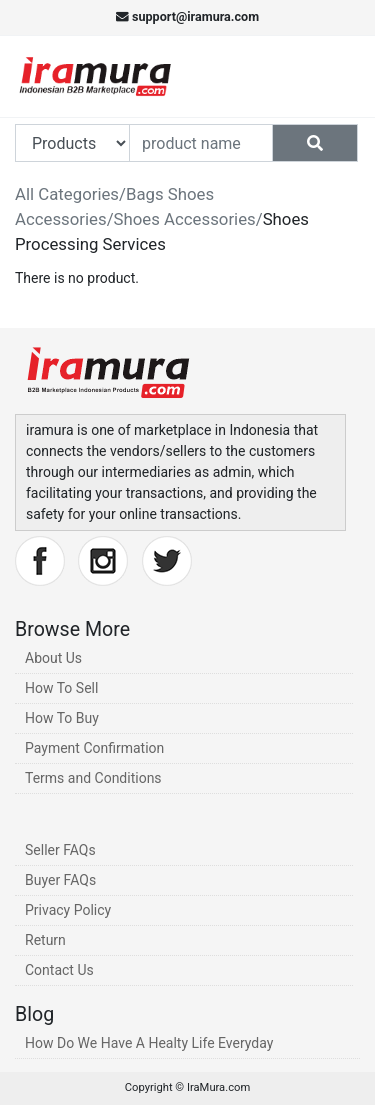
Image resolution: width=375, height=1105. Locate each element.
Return (45, 940)
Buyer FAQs (60, 880)
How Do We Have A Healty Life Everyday (149, 1043)
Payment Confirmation (94, 748)
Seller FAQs (60, 850)
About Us (53, 658)
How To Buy (62, 718)
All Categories (67, 194)
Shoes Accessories (185, 219)
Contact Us (59, 970)
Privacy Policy (68, 910)
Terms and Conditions (93, 778)
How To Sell (61, 688)
